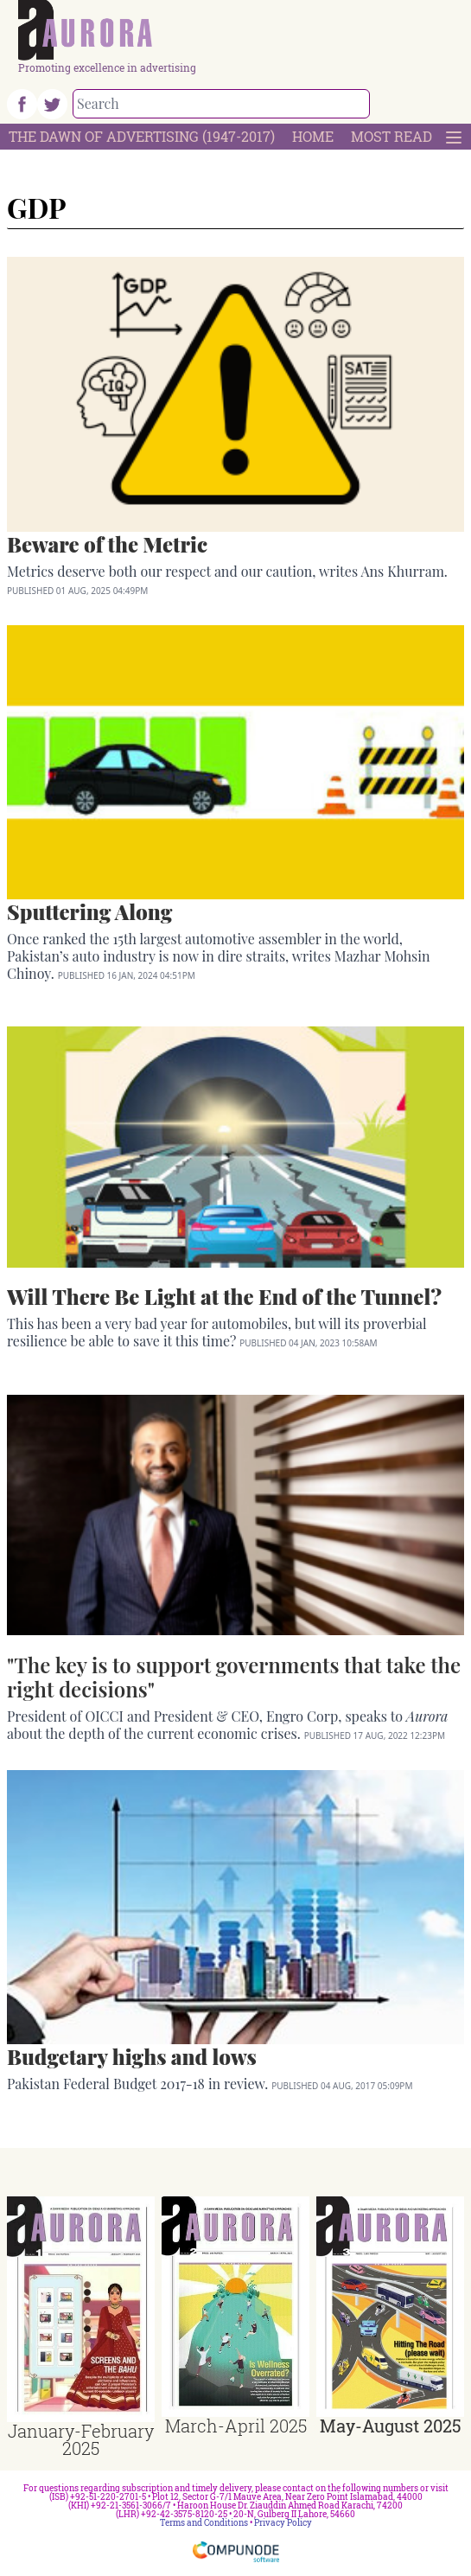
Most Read (391, 136)
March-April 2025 (236, 2425)
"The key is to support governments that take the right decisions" (234, 1677)
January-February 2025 (81, 2439)
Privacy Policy (283, 2522)
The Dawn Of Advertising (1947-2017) (142, 136)
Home (313, 136)
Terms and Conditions (204, 2522)
